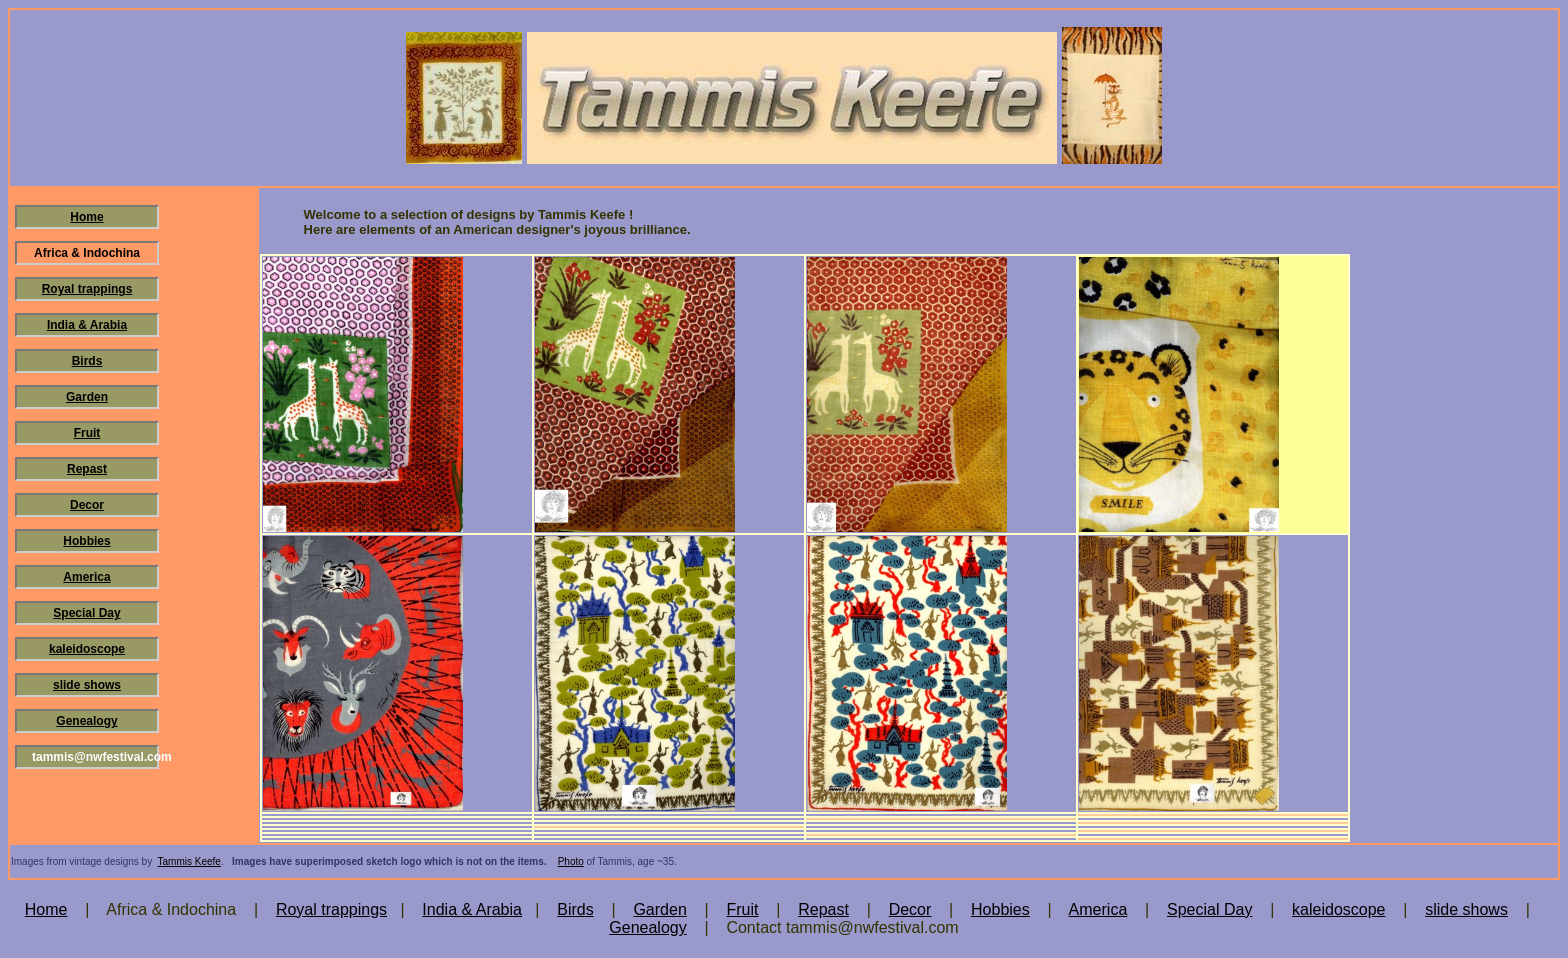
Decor (87, 505)
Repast (87, 469)
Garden (87, 397)
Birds (87, 361)
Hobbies (86, 541)
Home (86, 217)
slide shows (87, 685)
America (86, 577)
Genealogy (86, 721)
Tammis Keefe (189, 861)
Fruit (87, 433)
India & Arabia (87, 325)
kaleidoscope (87, 649)
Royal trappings (87, 289)
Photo (571, 861)
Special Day (86, 613)
